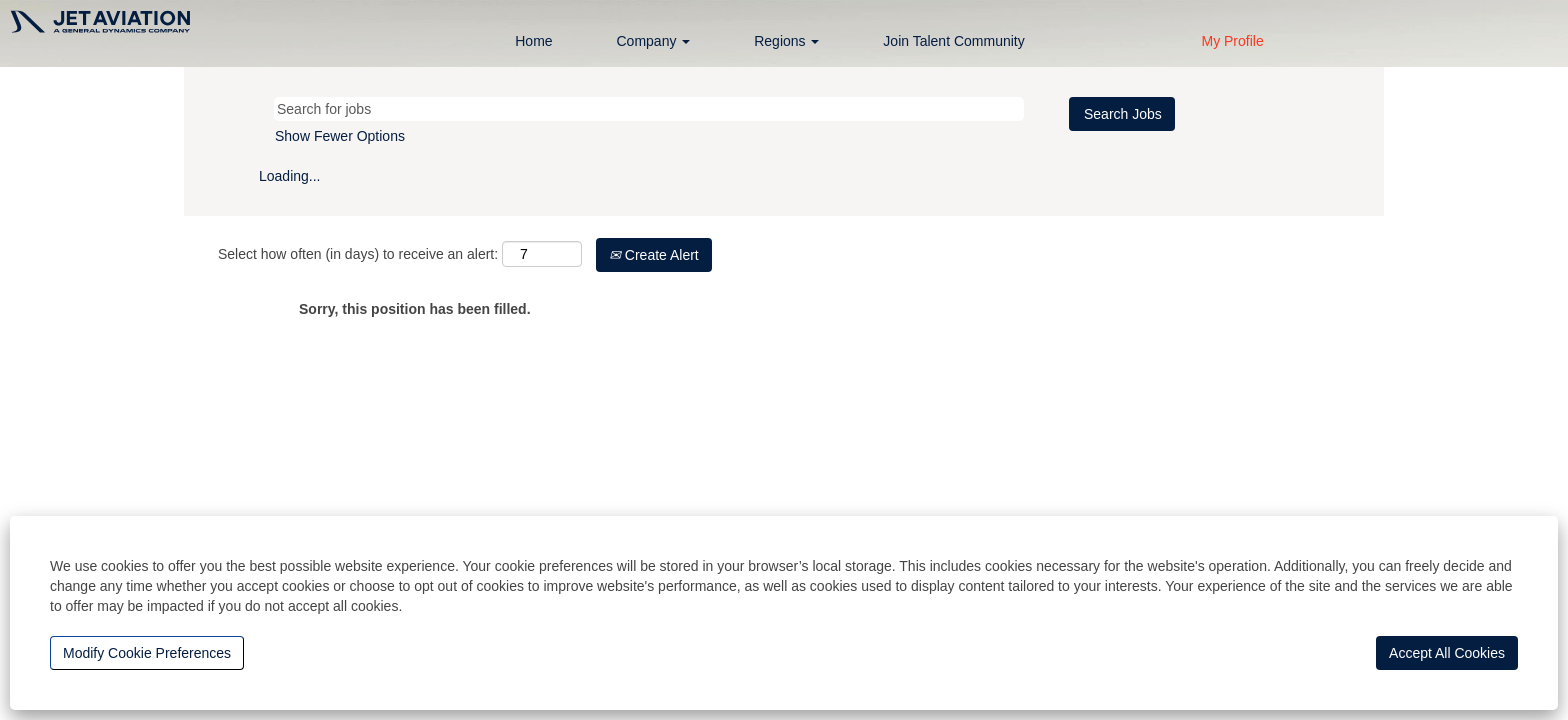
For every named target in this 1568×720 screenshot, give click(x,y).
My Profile (1232, 41)
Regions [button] (786, 41)
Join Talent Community (953, 41)
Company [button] (654, 41)
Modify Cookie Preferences (147, 653)
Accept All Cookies (1447, 653)
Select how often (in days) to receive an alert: (358, 254)
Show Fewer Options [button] (340, 136)
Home (533, 41)
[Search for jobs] (649, 109)
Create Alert (654, 255)
